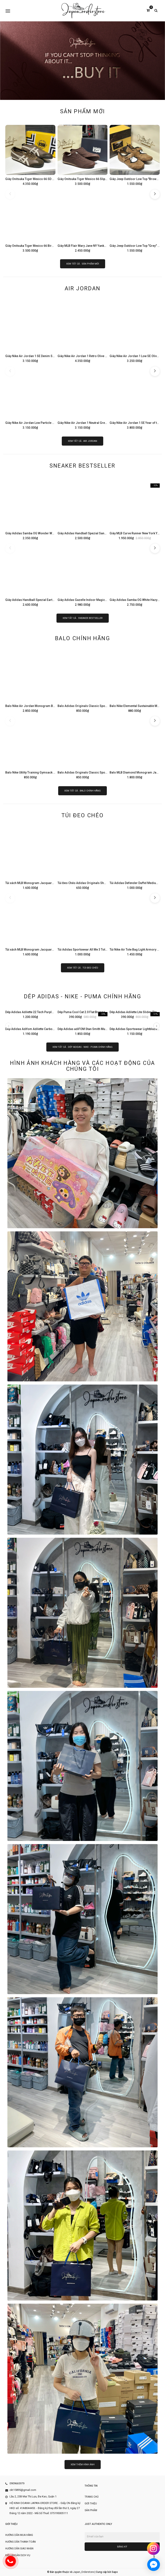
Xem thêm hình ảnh (83, 2464)
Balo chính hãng (82, 638)
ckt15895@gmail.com (23, 2489)
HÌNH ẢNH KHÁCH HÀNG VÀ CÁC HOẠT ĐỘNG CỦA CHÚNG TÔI (82, 1066)
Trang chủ (92, 2496)
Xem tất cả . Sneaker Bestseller (83, 618)
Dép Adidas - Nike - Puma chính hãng (82, 996)
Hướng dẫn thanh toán (20, 2541)
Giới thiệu (91, 2503)
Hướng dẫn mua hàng (19, 2535)
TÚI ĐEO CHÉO (82, 815)
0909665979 (17, 2483)
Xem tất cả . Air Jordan (82, 441)
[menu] (31, 10)
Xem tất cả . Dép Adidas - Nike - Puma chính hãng (82, 1047)
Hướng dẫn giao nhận (19, 2548)
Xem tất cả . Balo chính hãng (82, 790)
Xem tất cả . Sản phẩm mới (82, 263)
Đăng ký (122, 2546)
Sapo (115, 2572)
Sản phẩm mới (82, 111)
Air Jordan (82, 288)
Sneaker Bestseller (82, 466)
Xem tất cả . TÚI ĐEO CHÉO (82, 967)
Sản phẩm (91, 2510)
